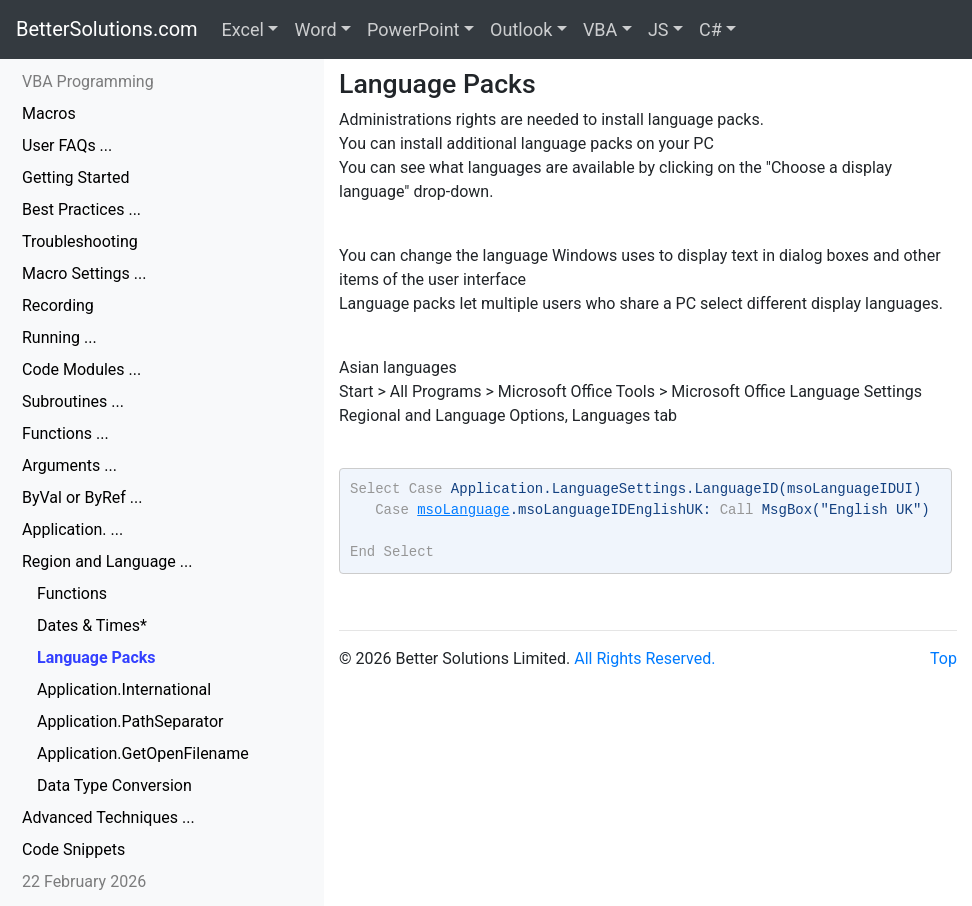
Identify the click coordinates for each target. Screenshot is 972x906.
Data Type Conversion (114, 785)
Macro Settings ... (84, 273)
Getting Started (76, 177)
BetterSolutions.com (107, 29)
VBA (600, 29)
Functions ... (65, 433)
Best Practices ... (81, 209)
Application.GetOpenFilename (143, 753)
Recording (58, 305)
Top (943, 658)
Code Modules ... (81, 369)
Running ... (59, 337)
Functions (72, 593)
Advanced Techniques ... (108, 817)
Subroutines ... (73, 401)
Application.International (124, 689)
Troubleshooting (80, 241)
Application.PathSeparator (130, 721)
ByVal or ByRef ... (82, 497)
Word (315, 29)
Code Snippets (73, 849)
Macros (49, 113)
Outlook (521, 29)
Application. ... (72, 529)
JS (658, 29)
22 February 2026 (84, 881)
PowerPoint (413, 29)
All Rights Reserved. (644, 658)
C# (710, 29)
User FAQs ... (67, 145)
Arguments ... (69, 465)
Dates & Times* (92, 625)
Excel (243, 29)
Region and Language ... (107, 561)
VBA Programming (88, 81)
